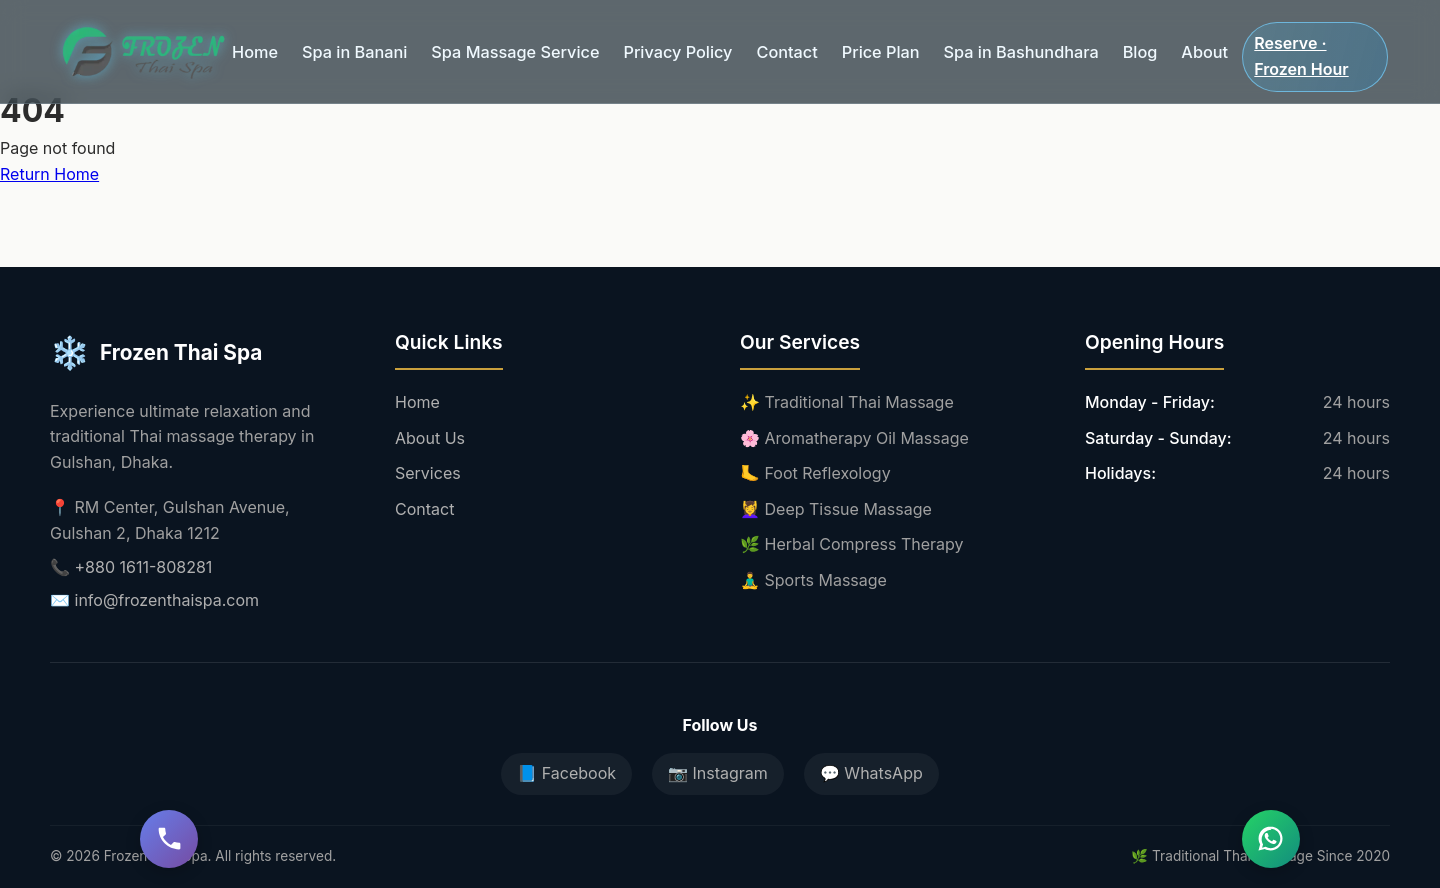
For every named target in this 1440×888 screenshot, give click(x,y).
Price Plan (845, 45)
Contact (756, 45)
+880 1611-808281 (144, 567)
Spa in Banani (348, 45)
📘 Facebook (566, 773)
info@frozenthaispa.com (167, 600)
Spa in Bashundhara (978, 45)
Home (253, 45)
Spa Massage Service (499, 45)
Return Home (49, 174)
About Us (430, 438)
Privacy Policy (653, 45)
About (1153, 45)
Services (428, 473)
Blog (1091, 45)
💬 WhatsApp (871, 773)
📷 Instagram (718, 773)
